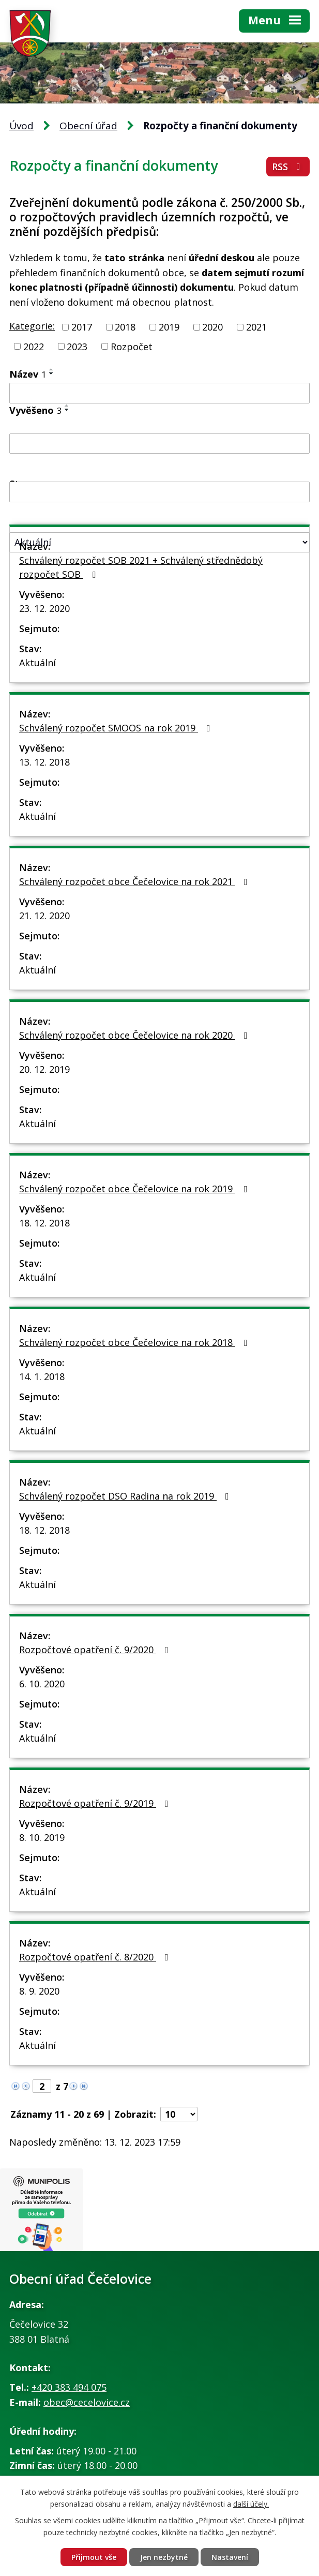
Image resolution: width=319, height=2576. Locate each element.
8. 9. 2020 (39, 1991)
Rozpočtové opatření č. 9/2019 (96, 1803)
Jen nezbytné (164, 2557)
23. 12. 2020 (44, 608)
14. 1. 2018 (42, 1376)
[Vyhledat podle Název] (159, 393)
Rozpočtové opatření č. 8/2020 (96, 1957)
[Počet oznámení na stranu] (179, 2114)
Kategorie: (32, 326)
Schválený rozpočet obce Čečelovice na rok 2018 (135, 1342)
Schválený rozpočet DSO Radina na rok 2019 (126, 1496)
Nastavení (229, 2557)
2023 (77, 346)
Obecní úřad (88, 125)
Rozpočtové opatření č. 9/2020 (96, 1649)
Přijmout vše (93, 2557)
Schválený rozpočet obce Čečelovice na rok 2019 (135, 1188)
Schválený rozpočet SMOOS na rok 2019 (117, 728)
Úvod (21, 125)
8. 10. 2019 (42, 1837)
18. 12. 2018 (44, 1223)
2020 (212, 327)
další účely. (251, 2504)
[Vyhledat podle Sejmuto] (159, 492)
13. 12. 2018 (44, 762)
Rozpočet (132, 346)
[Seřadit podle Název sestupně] (51, 373)
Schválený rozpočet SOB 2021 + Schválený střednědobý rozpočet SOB (141, 567)
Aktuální (37, 662)
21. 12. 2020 (44, 915)
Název (27, 374)
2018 (125, 327)
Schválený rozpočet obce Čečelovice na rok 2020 (135, 1035)
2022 (33, 346)
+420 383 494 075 (69, 2387)
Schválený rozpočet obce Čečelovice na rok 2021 (135, 881)
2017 (81, 327)
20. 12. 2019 (44, 1069)
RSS (288, 166)
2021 (256, 327)
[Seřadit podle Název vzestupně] (51, 369)
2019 (169, 327)
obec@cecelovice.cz (86, 2402)
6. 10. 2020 (42, 1684)
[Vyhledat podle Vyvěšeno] (159, 443)
